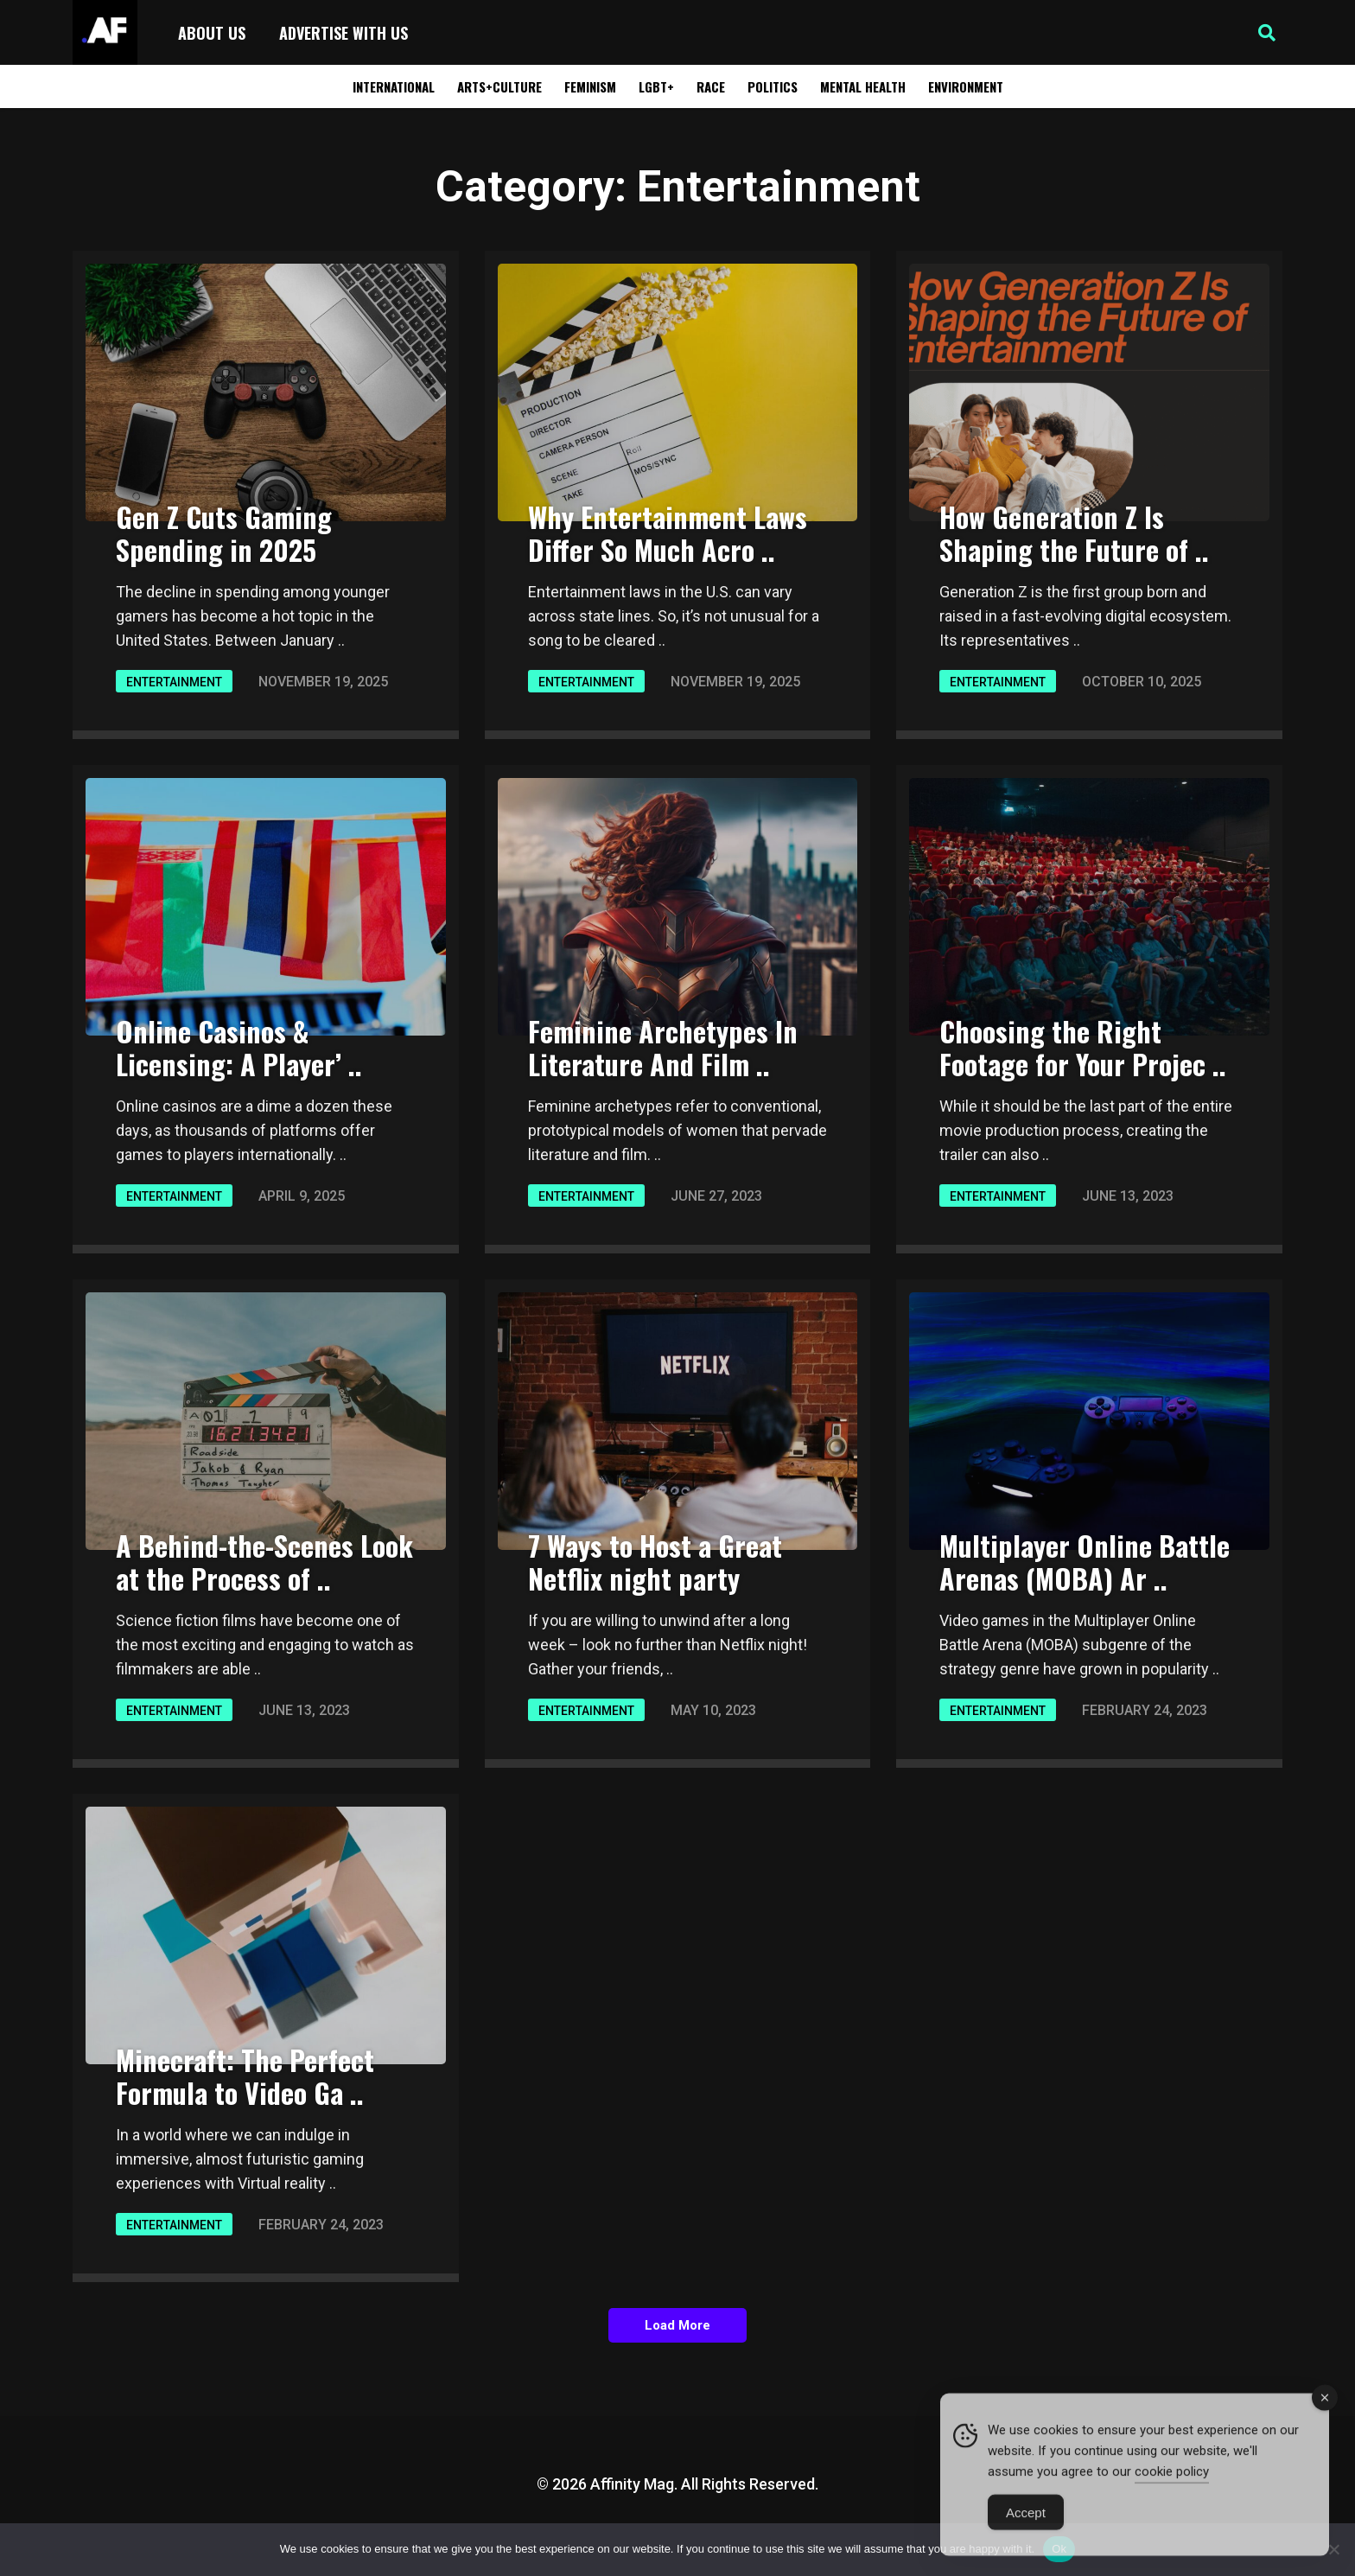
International (394, 86)
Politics (772, 86)
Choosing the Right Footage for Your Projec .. (1082, 1047)
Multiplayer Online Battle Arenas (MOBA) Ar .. (1084, 1561)
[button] (1266, 32)
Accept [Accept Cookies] (1026, 2536)
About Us (211, 33)
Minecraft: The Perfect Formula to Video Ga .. (245, 2076)
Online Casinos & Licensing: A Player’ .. (239, 1047)
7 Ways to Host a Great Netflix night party (655, 1561)
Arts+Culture (499, 86)
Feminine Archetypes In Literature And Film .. (663, 1047)
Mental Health (863, 86)
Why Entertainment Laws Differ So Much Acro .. (667, 533)
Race (711, 86)
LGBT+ (656, 86)
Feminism (590, 86)
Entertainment (174, 682)
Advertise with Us (343, 33)
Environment (965, 86)
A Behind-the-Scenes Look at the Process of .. (264, 1561)
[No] (1333, 2549)
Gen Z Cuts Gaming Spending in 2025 (224, 533)
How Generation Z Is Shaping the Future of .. (1074, 533)
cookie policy (1172, 2495)
